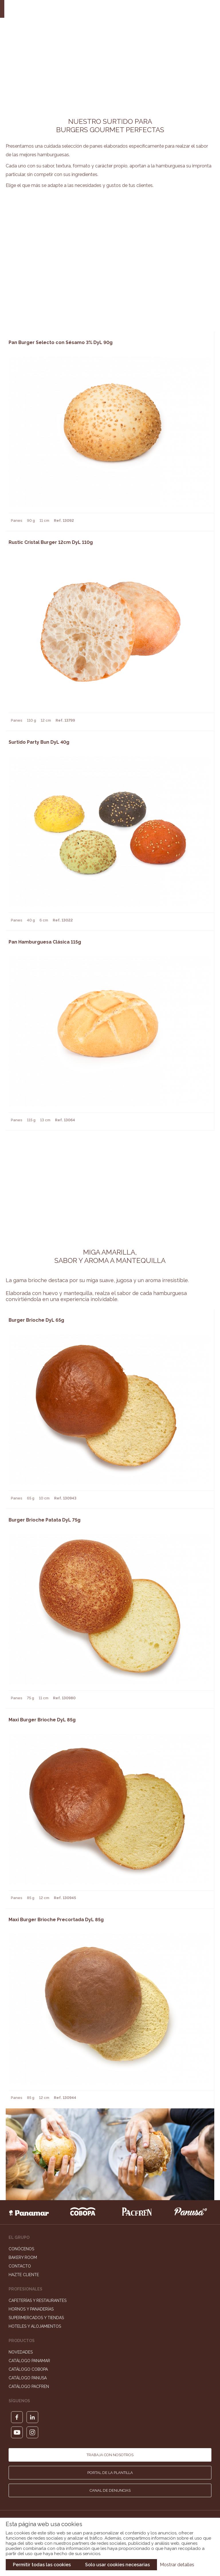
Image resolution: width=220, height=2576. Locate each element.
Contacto (20, 2266)
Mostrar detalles (177, 2564)
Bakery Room (23, 2257)
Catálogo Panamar (29, 2360)
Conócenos (21, 2249)
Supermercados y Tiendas (36, 2317)
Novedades (21, 2352)
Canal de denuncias (110, 2490)
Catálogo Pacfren (29, 2386)
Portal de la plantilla (110, 2472)
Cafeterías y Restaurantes (37, 2300)
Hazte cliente (24, 2274)
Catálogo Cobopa (28, 2369)
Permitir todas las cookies (42, 2564)
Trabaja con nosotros (110, 2455)
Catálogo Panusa (28, 2378)
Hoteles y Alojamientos (35, 2326)
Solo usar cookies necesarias (117, 2564)
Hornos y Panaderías (31, 2309)
